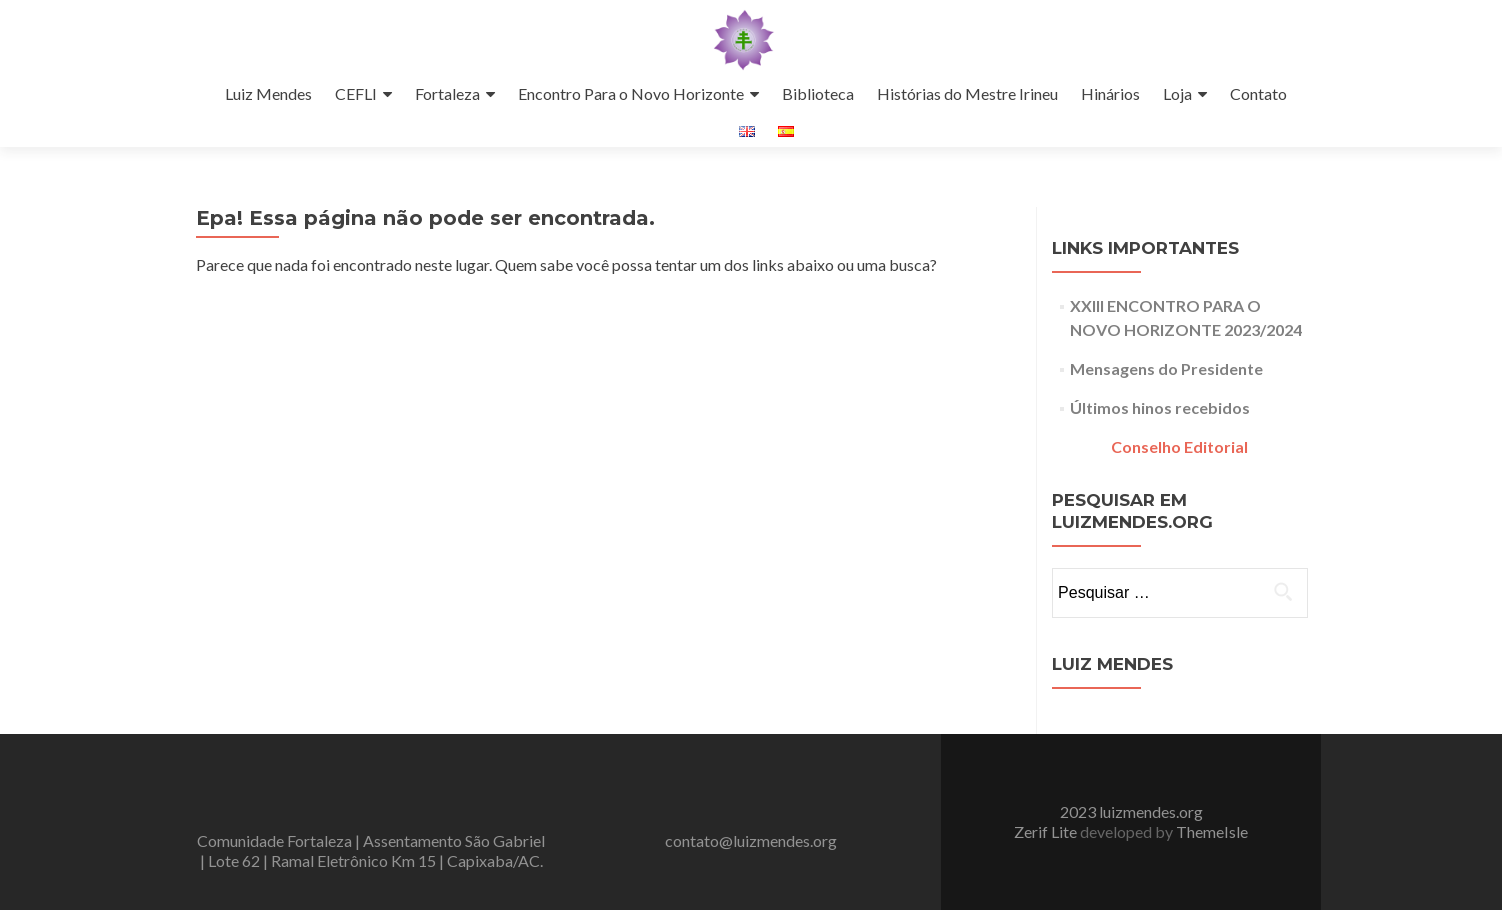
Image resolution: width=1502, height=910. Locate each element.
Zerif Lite (1047, 831)
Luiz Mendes (268, 93)
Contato (1258, 93)
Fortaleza (447, 93)
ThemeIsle (1212, 831)
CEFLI (356, 93)
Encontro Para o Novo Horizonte (631, 93)
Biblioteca (818, 93)
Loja (1177, 93)
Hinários (1110, 93)
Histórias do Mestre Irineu (967, 93)
